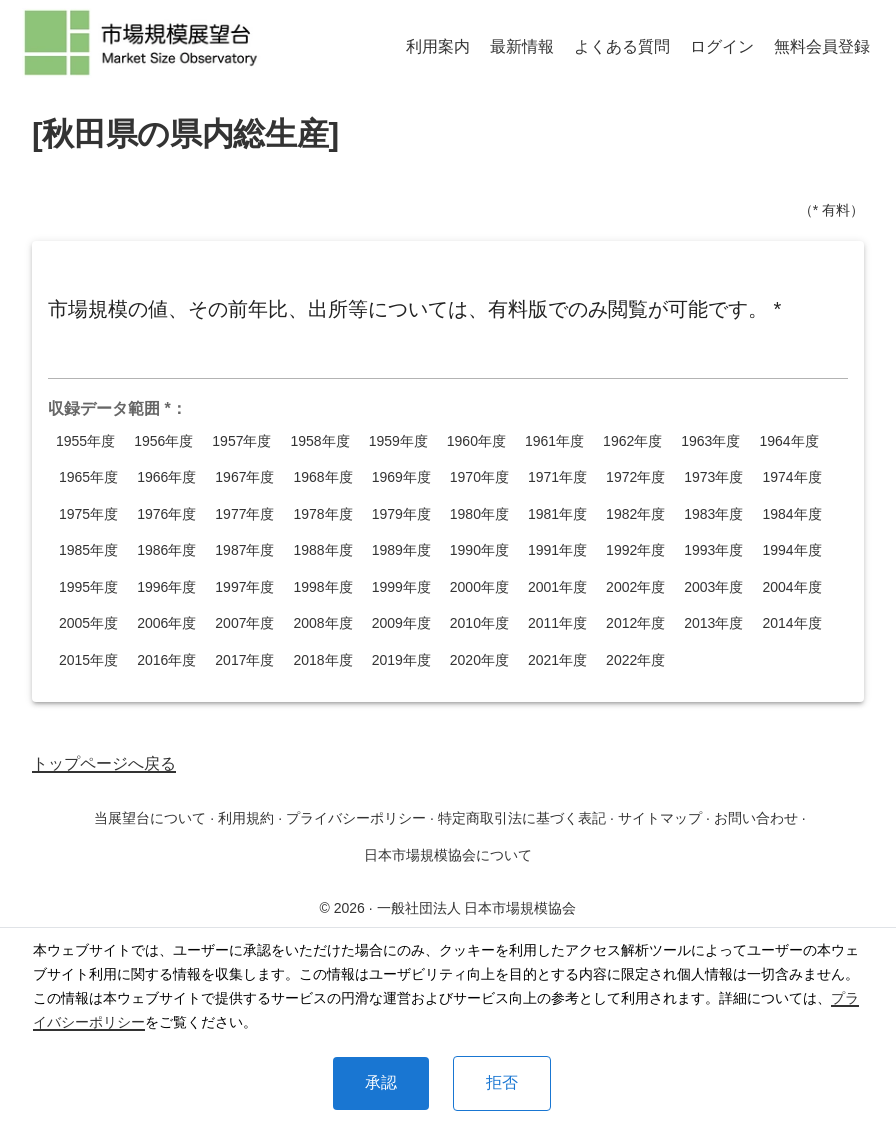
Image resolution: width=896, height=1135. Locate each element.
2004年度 (791, 587)
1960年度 (476, 441)
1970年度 (479, 477)
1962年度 (632, 441)
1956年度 (163, 441)
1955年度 (85, 441)
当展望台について (150, 818)
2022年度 (635, 660)
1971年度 (557, 477)
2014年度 (791, 623)
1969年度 (401, 477)
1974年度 (791, 477)
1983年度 (713, 514)
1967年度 (244, 477)
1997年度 (244, 587)
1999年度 (401, 587)
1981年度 (557, 514)
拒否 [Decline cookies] (502, 1082)
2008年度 (322, 623)
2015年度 (88, 660)
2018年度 (322, 660)
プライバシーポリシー (356, 818)
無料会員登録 (822, 46)
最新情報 (522, 46)
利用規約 (246, 818)
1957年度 (241, 441)
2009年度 (401, 623)
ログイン (722, 46)
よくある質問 (622, 46)
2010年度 (479, 623)
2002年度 (635, 587)
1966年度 (166, 477)
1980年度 (479, 514)
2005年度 (88, 623)
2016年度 (166, 660)
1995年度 (88, 587)
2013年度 (713, 623)
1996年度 (166, 587)
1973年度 (713, 477)
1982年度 (635, 514)
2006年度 (166, 623)
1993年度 (713, 550)
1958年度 (319, 441)
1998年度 (322, 587)
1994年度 (791, 550)
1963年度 (710, 441)
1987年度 (244, 550)
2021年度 (557, 660)
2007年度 (244, 623)
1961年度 (554, 441)
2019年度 (401, 660)
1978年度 (322, 514)
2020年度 (479, 660)
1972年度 (635, 477)
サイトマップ (660, 818)
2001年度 (557, 587)
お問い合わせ (756, 818)
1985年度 (88, 550)
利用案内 (438, 46)
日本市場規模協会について (448, 855)
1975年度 (88, 514)
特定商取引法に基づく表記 (522, 818)
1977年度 (244, 514)
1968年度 (322, 477)
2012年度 (635, 623)
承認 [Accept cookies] (381, 1082)
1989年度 (401, 550)
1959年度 (398, 441)
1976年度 (166, 514)
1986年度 (166, 550)
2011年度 (557, 623)
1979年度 (401, 514)
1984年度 (791, 514)
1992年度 (635, 550)
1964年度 (788, 441)
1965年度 (88, 477)
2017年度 (244, 660)
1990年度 (479, 550)
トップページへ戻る (104, 763)
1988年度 (322, 550)
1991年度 (557, 550)
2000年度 (479, 587)
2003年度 (713, 587)
